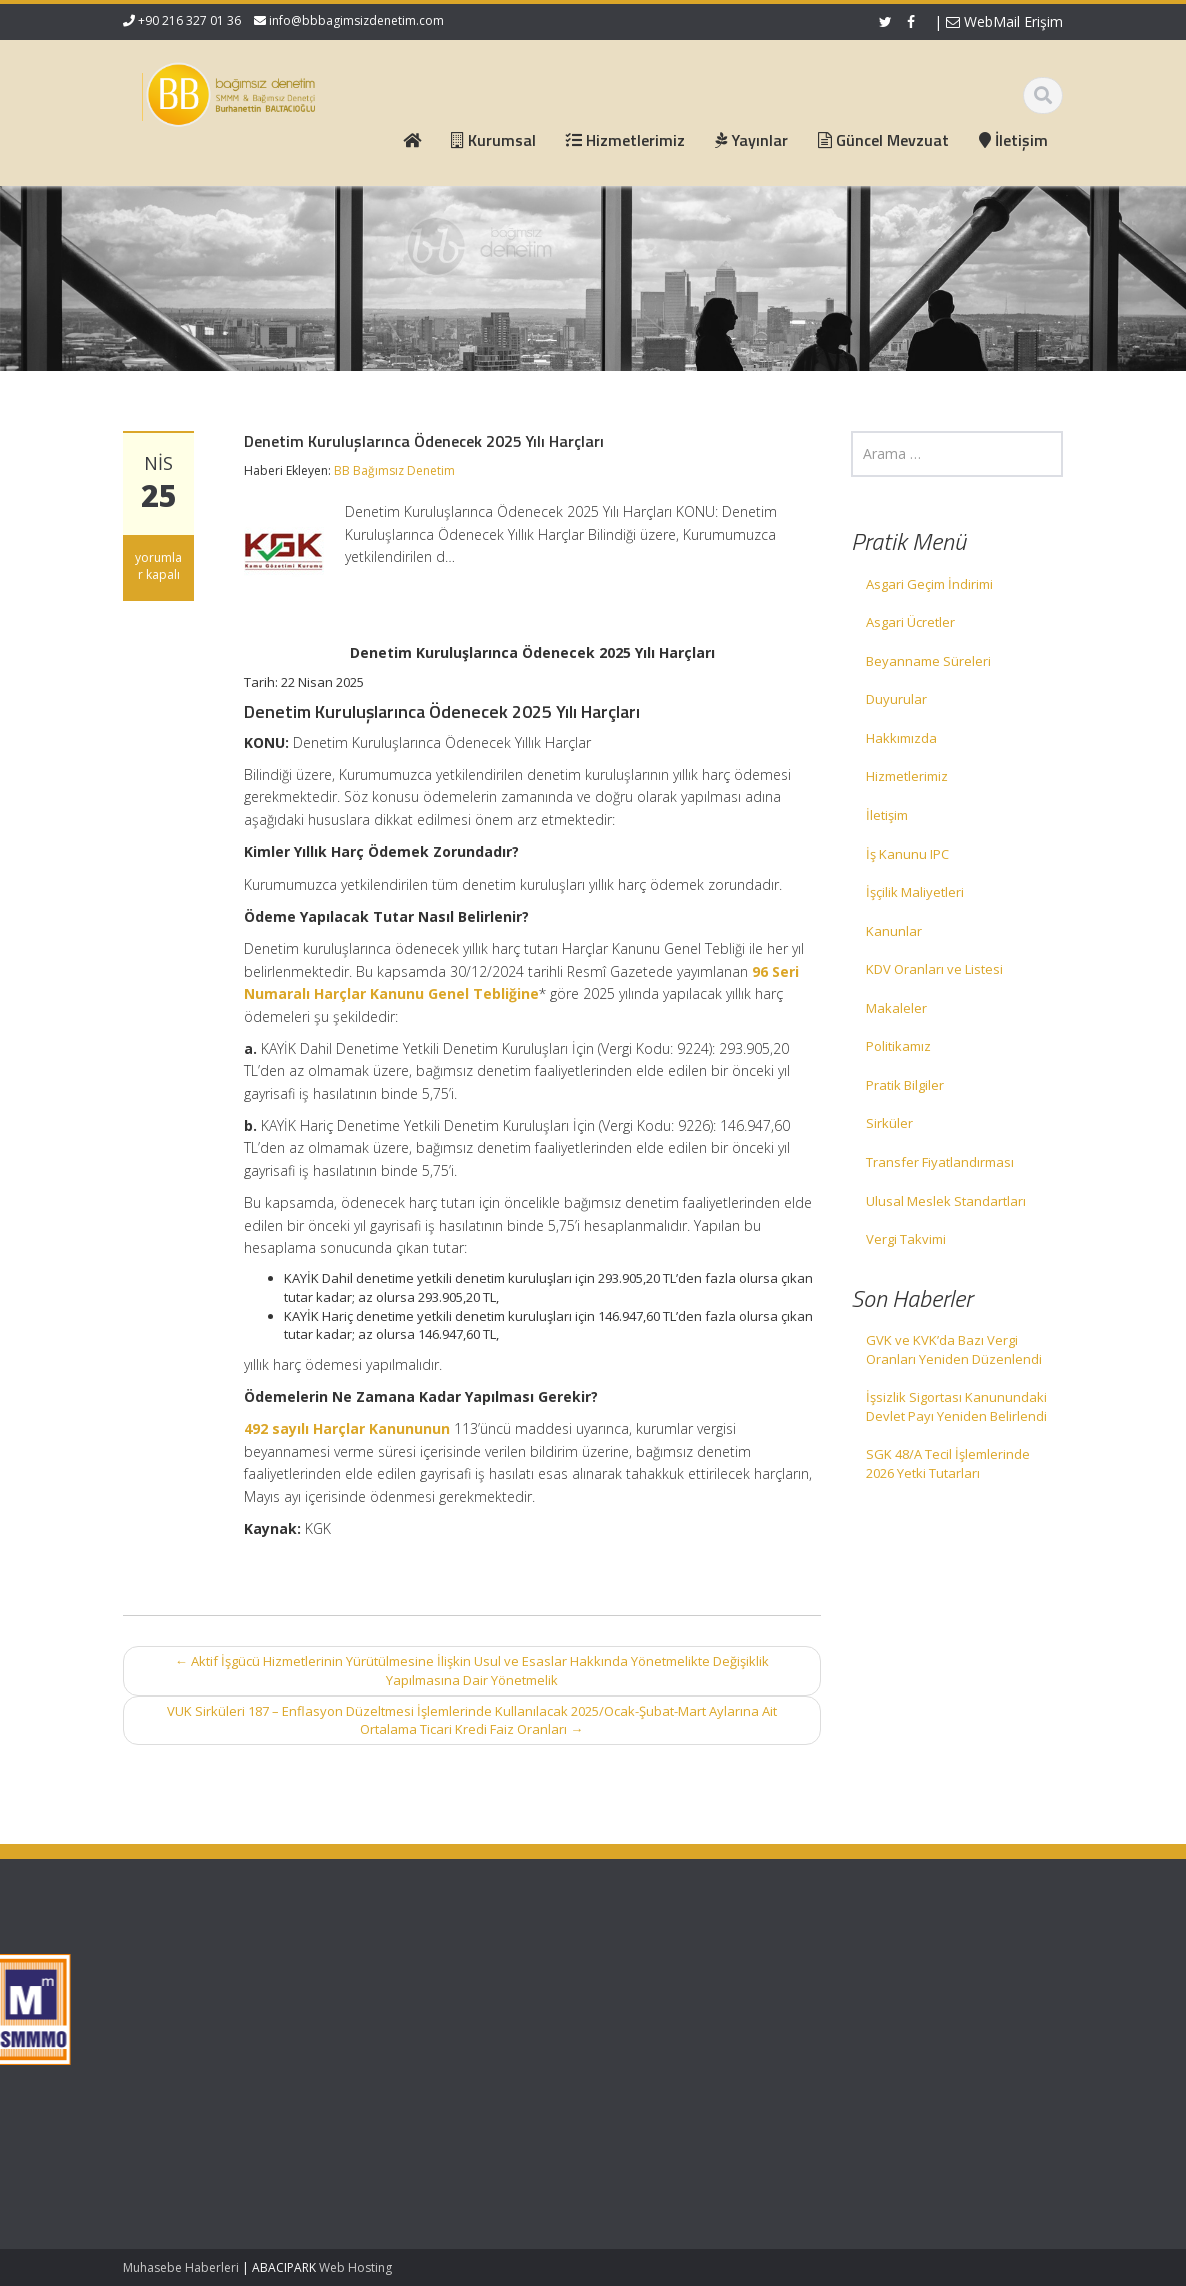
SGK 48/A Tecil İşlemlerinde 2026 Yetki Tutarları (948, 1463)
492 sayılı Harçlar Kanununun (347, 1428)
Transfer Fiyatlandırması (940, 1162)
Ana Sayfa (456, 1970)
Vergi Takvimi (906, 1239)
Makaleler (896, 1008)
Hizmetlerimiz (907, 776)
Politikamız (898, 1046)
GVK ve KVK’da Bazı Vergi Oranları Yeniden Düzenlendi (954, 1349)
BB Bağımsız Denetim (394, 470)
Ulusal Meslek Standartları (946, 1201)
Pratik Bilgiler (905, 1085)
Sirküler (889, 1123)
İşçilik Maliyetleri (915, 892)
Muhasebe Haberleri (181, 2267)
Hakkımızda (901, 738)
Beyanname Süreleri (928, 661)
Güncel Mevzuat (474, 2026)
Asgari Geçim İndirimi (929, 584)
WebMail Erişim (1004, 21)
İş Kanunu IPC (907, 854)
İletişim (887, 815)
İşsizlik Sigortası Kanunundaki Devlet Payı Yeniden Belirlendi (956, 1406)
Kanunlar (894, 931)
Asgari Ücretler (910, 622)
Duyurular (896, 699)
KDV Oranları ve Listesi (934, 969)
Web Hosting (355, 2267)
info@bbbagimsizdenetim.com (356, 20)
